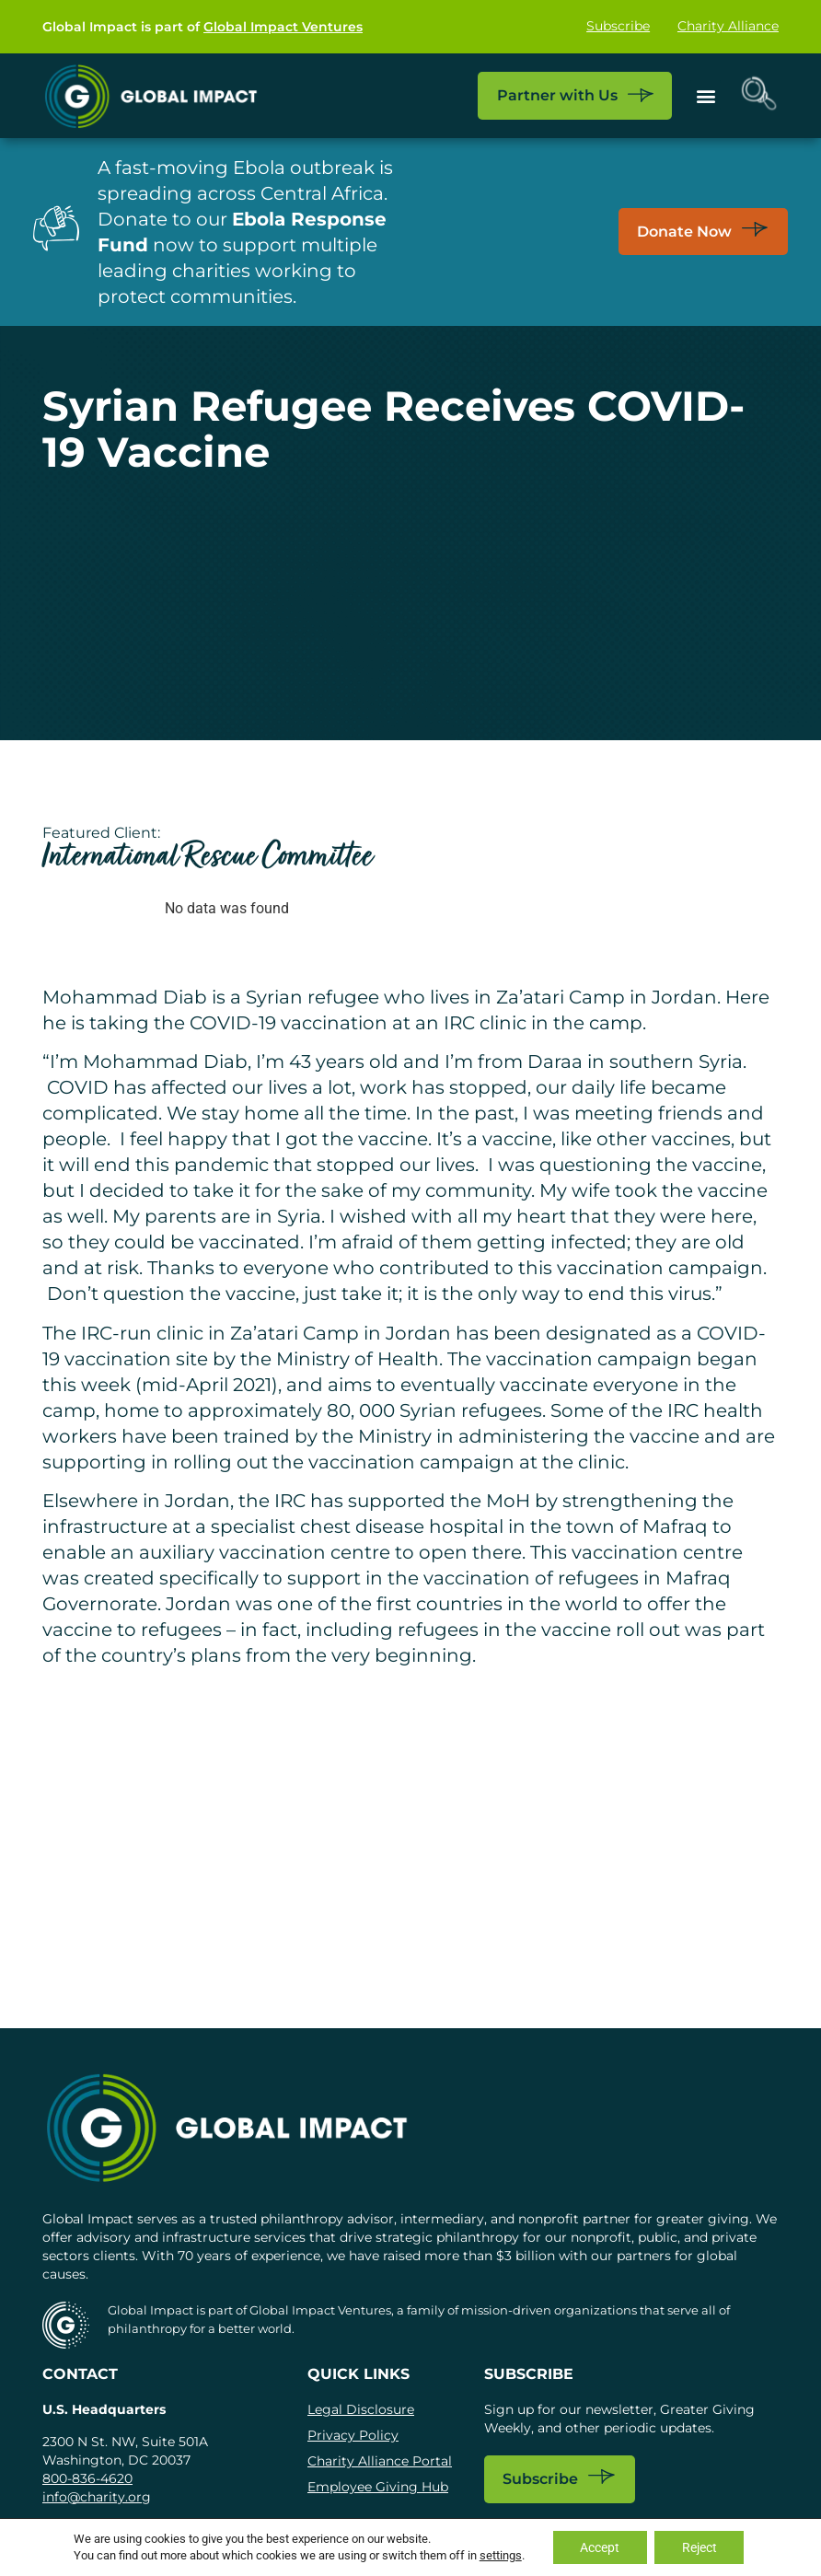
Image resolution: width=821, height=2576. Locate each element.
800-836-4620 (87, 2478)
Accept (599, 2547)
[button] (705, 95)
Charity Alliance (728, 26)
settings (500, 2555)
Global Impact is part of (202, 26)
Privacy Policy (353, 2435)
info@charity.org (96, 2497)
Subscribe (618, 26)
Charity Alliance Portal (379, 2461)
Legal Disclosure (360, 2409)
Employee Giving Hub (377, 2486)
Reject (699, 2547)
